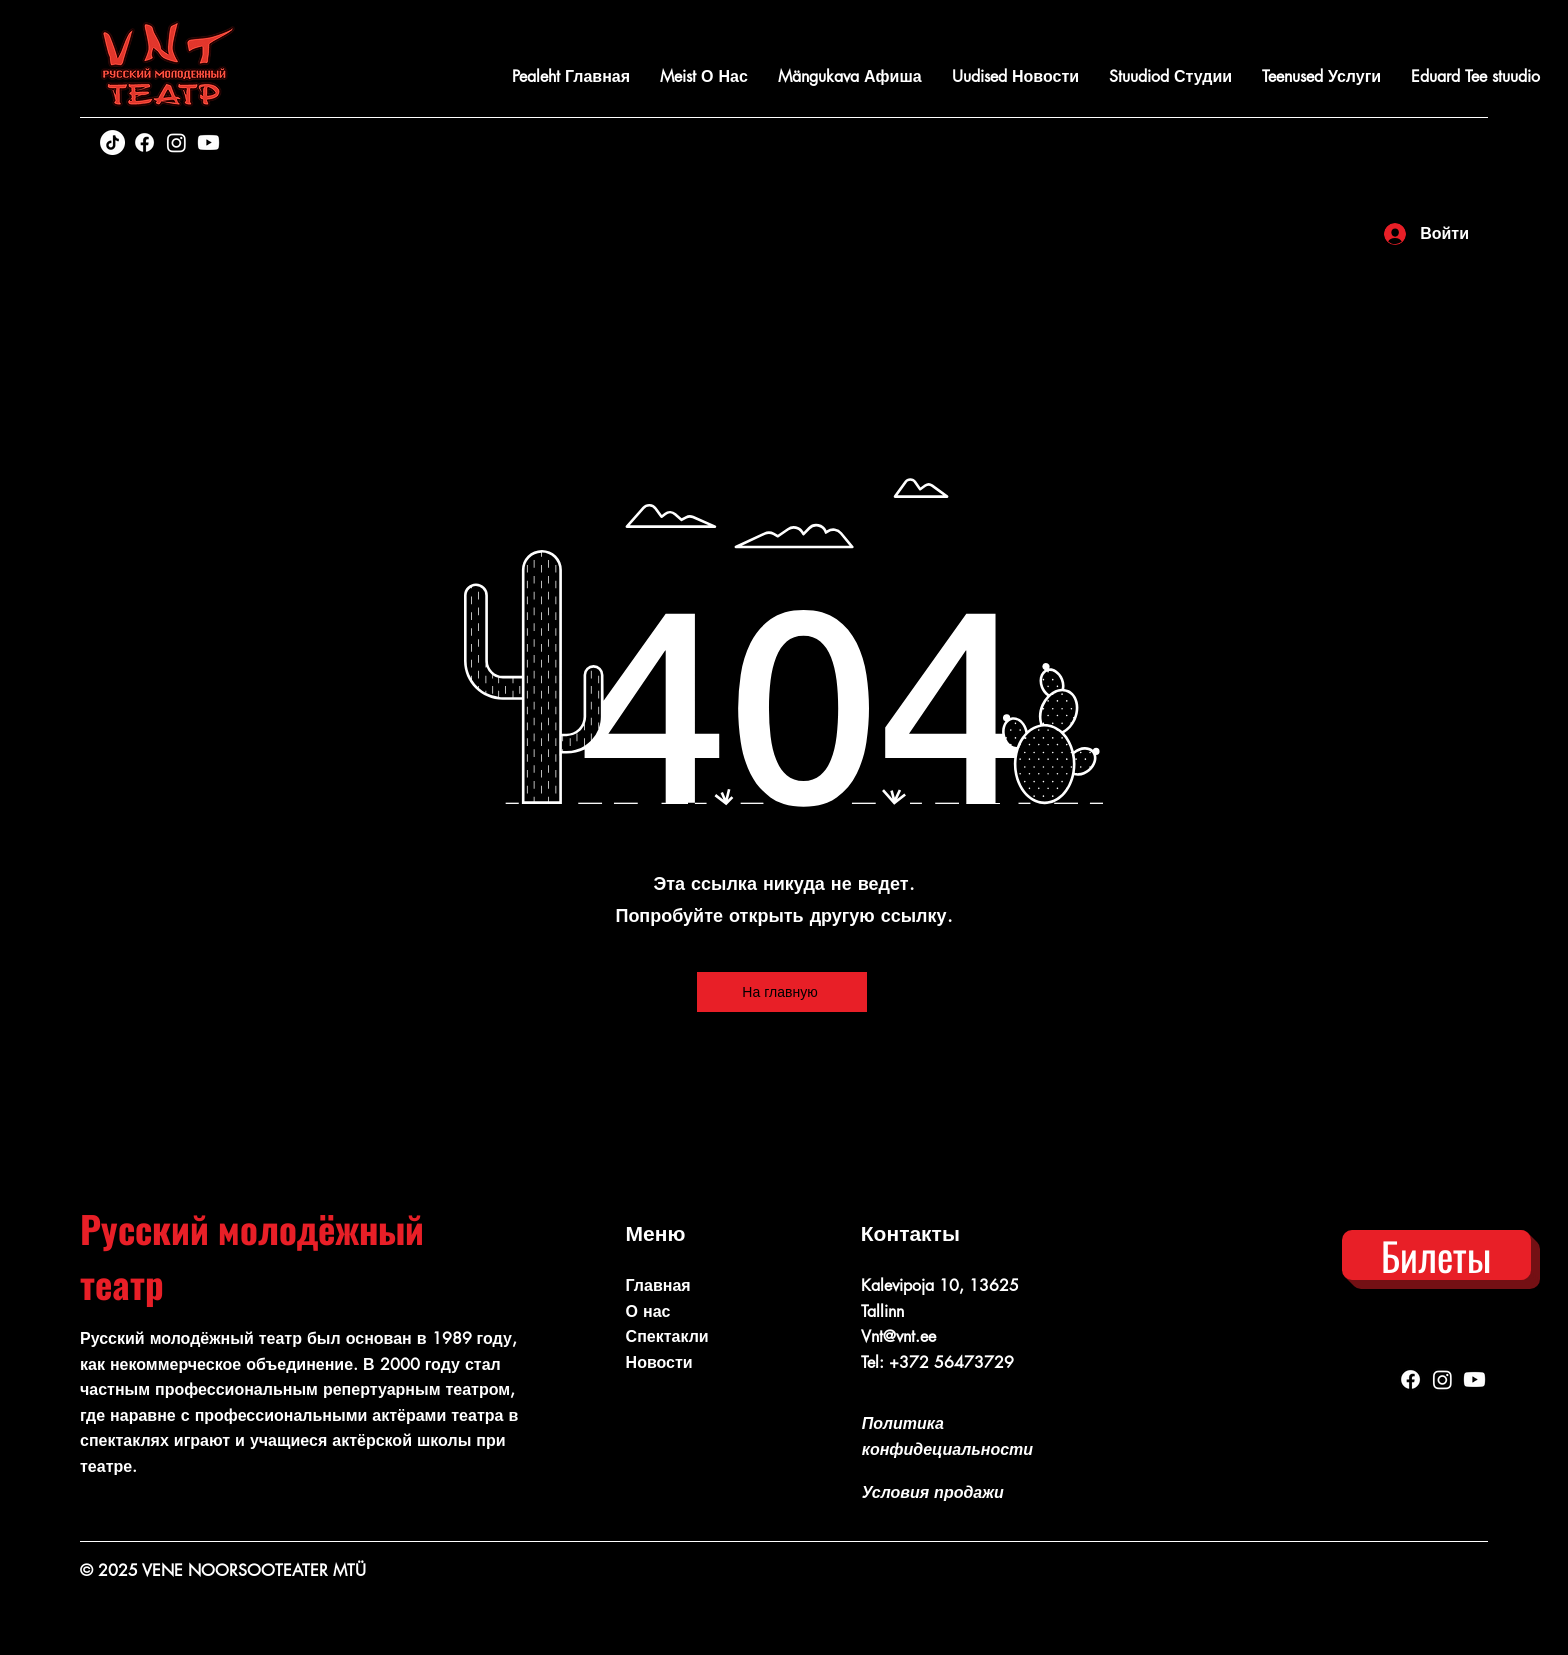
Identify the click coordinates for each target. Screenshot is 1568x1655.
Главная (658, 1285)
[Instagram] (176, 142)
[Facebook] (144, 142)
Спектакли (667, 1336)
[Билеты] (1436, 1255)
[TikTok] (112, 142)
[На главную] (782, 992)
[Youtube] (208, 142)
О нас (648, 1311)
